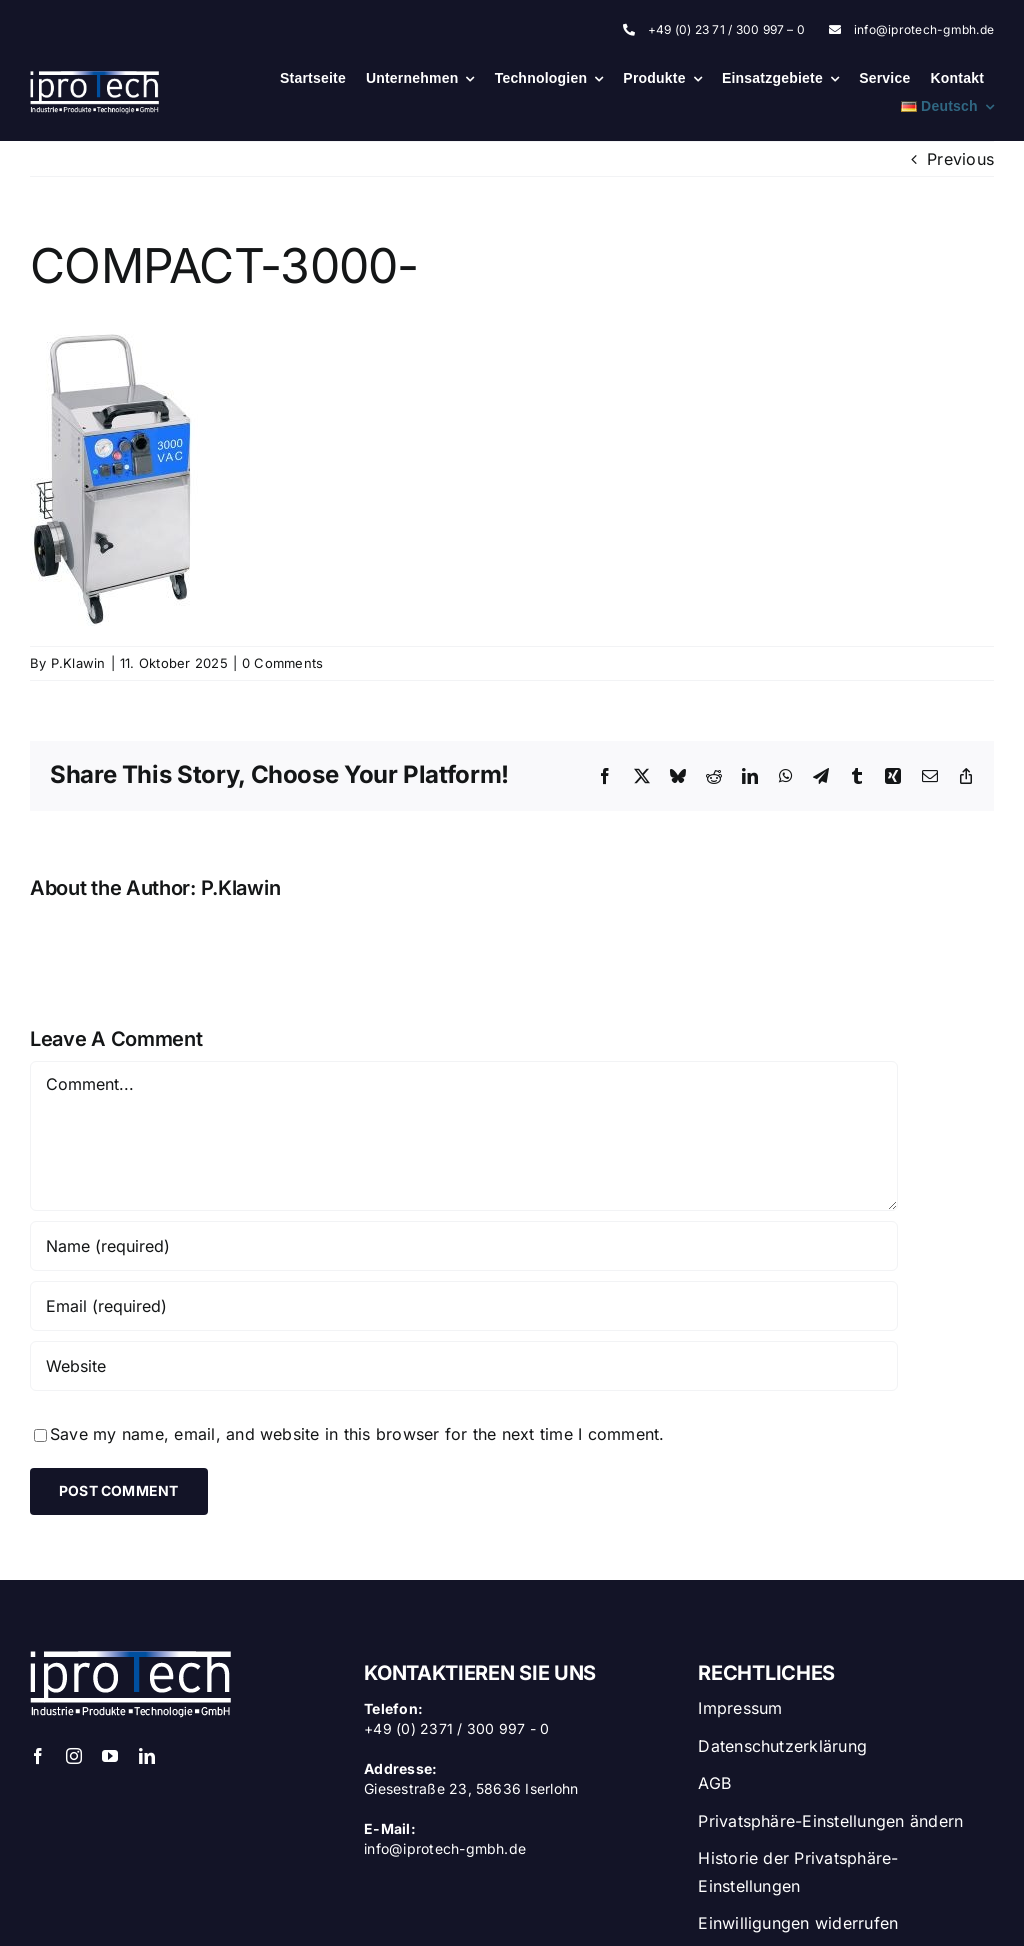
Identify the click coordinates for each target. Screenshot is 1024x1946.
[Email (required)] (464, 1306)
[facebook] (38, 1756)
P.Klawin (78, 663)
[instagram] (74, 1756)
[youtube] (110, 1756)
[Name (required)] (464, 1246)
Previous (960, 159)
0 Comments (282, 663)
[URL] (464, 1366)
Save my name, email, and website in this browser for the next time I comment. (357, 1434)
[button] (846, 1817)
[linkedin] (147, 1756)
